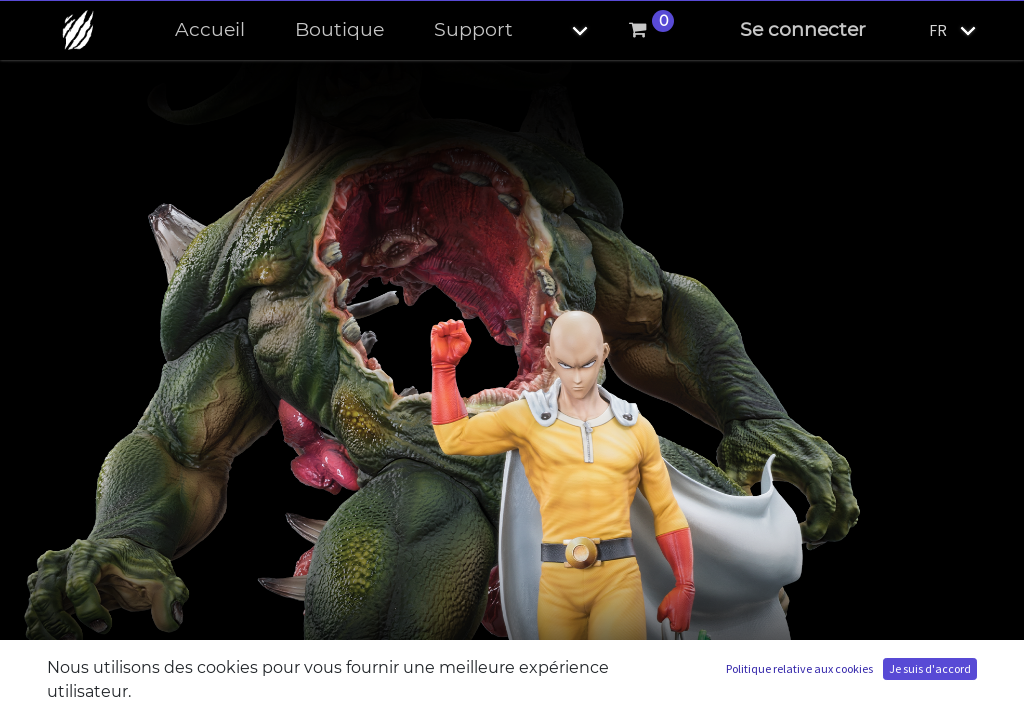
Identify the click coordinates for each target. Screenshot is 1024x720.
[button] (563, 30)
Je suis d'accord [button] (930, 668)
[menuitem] (210, 30)
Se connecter (803, 29)
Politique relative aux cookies (799, 668)
